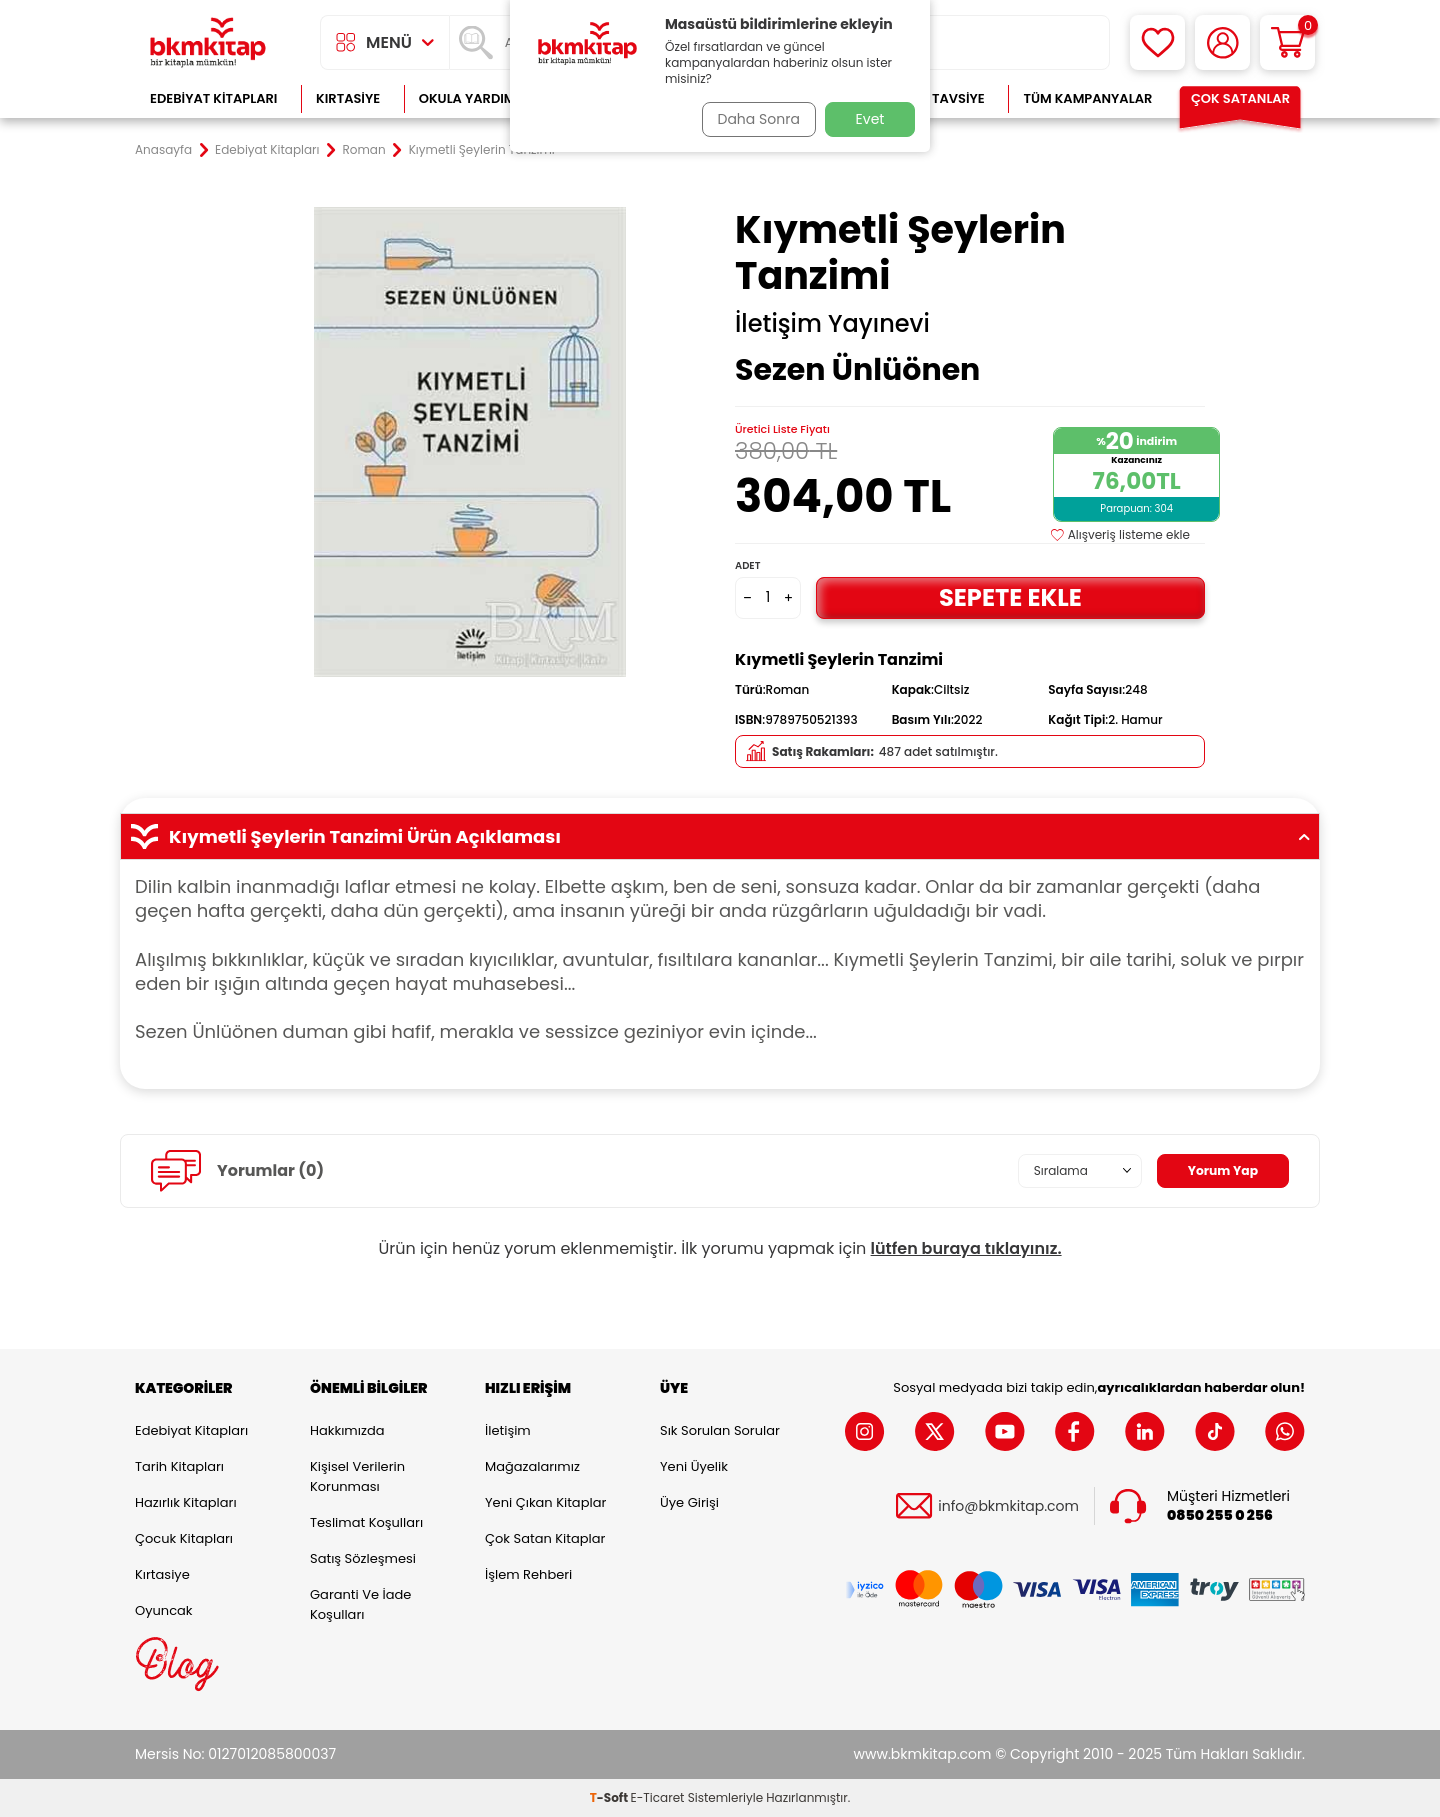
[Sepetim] (1287, 42)
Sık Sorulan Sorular (720, 1430)
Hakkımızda (347, 1430)
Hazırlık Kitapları (186, 1502)
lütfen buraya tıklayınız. (966, 1248)
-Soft (610, 1797)
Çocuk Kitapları (184, 1538)
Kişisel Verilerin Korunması (357, 1476)
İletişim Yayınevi (832, 324)
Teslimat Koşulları (366, 1522)
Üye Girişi (689, 1502)
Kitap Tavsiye (938, 98)
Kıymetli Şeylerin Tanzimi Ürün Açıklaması (720, 837)
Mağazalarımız (532, 1466)
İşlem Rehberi (528, 1574)
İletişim (508, 1430)
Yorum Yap (1218, 1171)
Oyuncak (164, 1610)
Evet (870, 119)
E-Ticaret (658, 1797)
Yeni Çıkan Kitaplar (545, 1502)
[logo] (208, 42)
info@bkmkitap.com (1008, 1506)
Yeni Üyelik (694, 1466)
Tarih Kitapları (179, 1466)
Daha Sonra (753, 119)
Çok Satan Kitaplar (545, 1538)
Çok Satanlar (1240, 98)
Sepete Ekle (1010, 597)
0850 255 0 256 (1220, 1515)
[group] (470, 442)
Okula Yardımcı (474, 98)
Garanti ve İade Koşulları (360, 1604)
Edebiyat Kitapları (213, 98)
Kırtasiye (348, 98)
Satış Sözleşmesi (363, 1558)
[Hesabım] (1222, 42)
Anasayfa (163, 150)
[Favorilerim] (1157, 42)
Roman (364, 150)
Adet (747, 565)
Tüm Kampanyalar (1087, 98)
